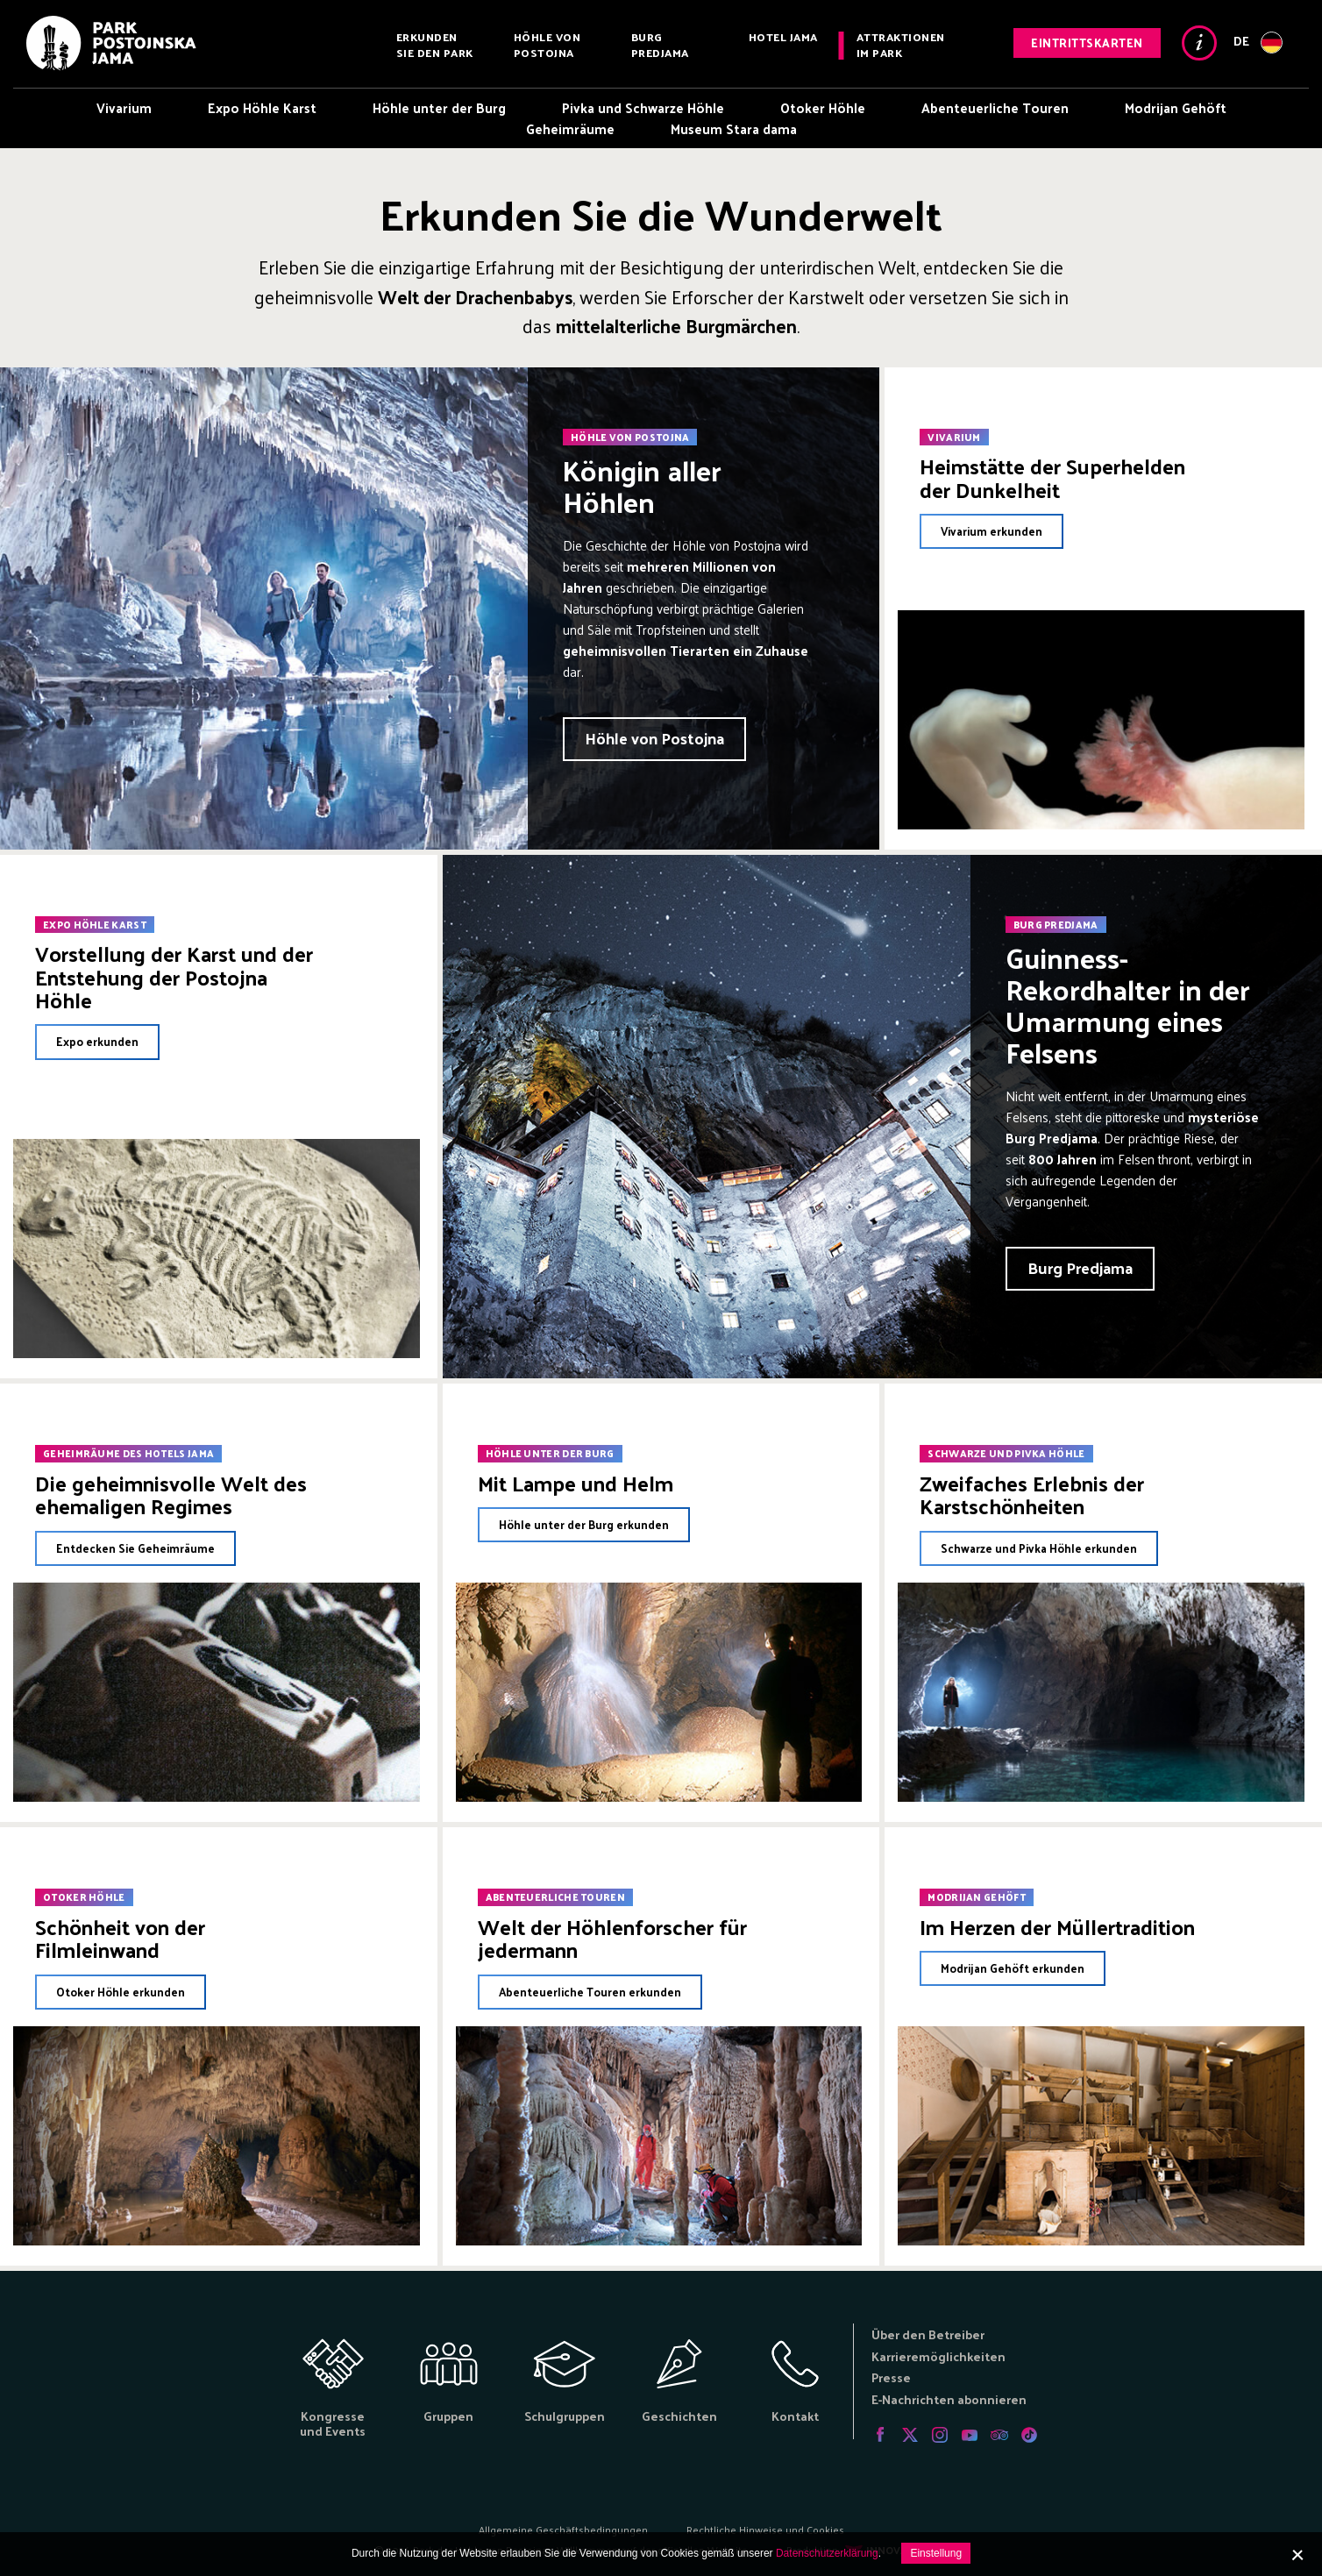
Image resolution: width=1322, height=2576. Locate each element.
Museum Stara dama (734, 128)
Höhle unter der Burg (439, 107)
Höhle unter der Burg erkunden (584, 1524)
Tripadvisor (999, 2435)
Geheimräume (570, 128)
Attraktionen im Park (900, 44)
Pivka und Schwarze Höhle (643, 107)
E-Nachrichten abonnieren (949, 2399)
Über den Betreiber (927, 2334)
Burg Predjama (660, 44)
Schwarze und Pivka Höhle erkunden (1039, 1548)
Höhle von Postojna (547, 44)
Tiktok (1029, 2435)
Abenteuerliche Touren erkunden (590, 1992)
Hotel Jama (783, 36)
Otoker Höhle (822, 107)
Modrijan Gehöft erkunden (1012, 1968)
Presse (891, 2377)
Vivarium (124, 107)
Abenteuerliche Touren (995, 107)
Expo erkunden (97, 1041)
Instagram (940, 2435)
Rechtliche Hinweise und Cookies (765, 2529)
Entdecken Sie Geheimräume (135, 1548)
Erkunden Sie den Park (434, 44)
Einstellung (936, 2553)
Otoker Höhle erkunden (120, 1992)
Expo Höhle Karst (262, 107)
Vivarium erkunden (991, 531)
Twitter (910, 2435)
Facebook (880, 2435)
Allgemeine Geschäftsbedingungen (563, 2529)
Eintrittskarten (1087, 42)
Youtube (969, 2435)
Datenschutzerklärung (827, 2553)
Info (1199, 42)
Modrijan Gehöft (1175, 107)
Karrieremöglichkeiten (938, 2356)
